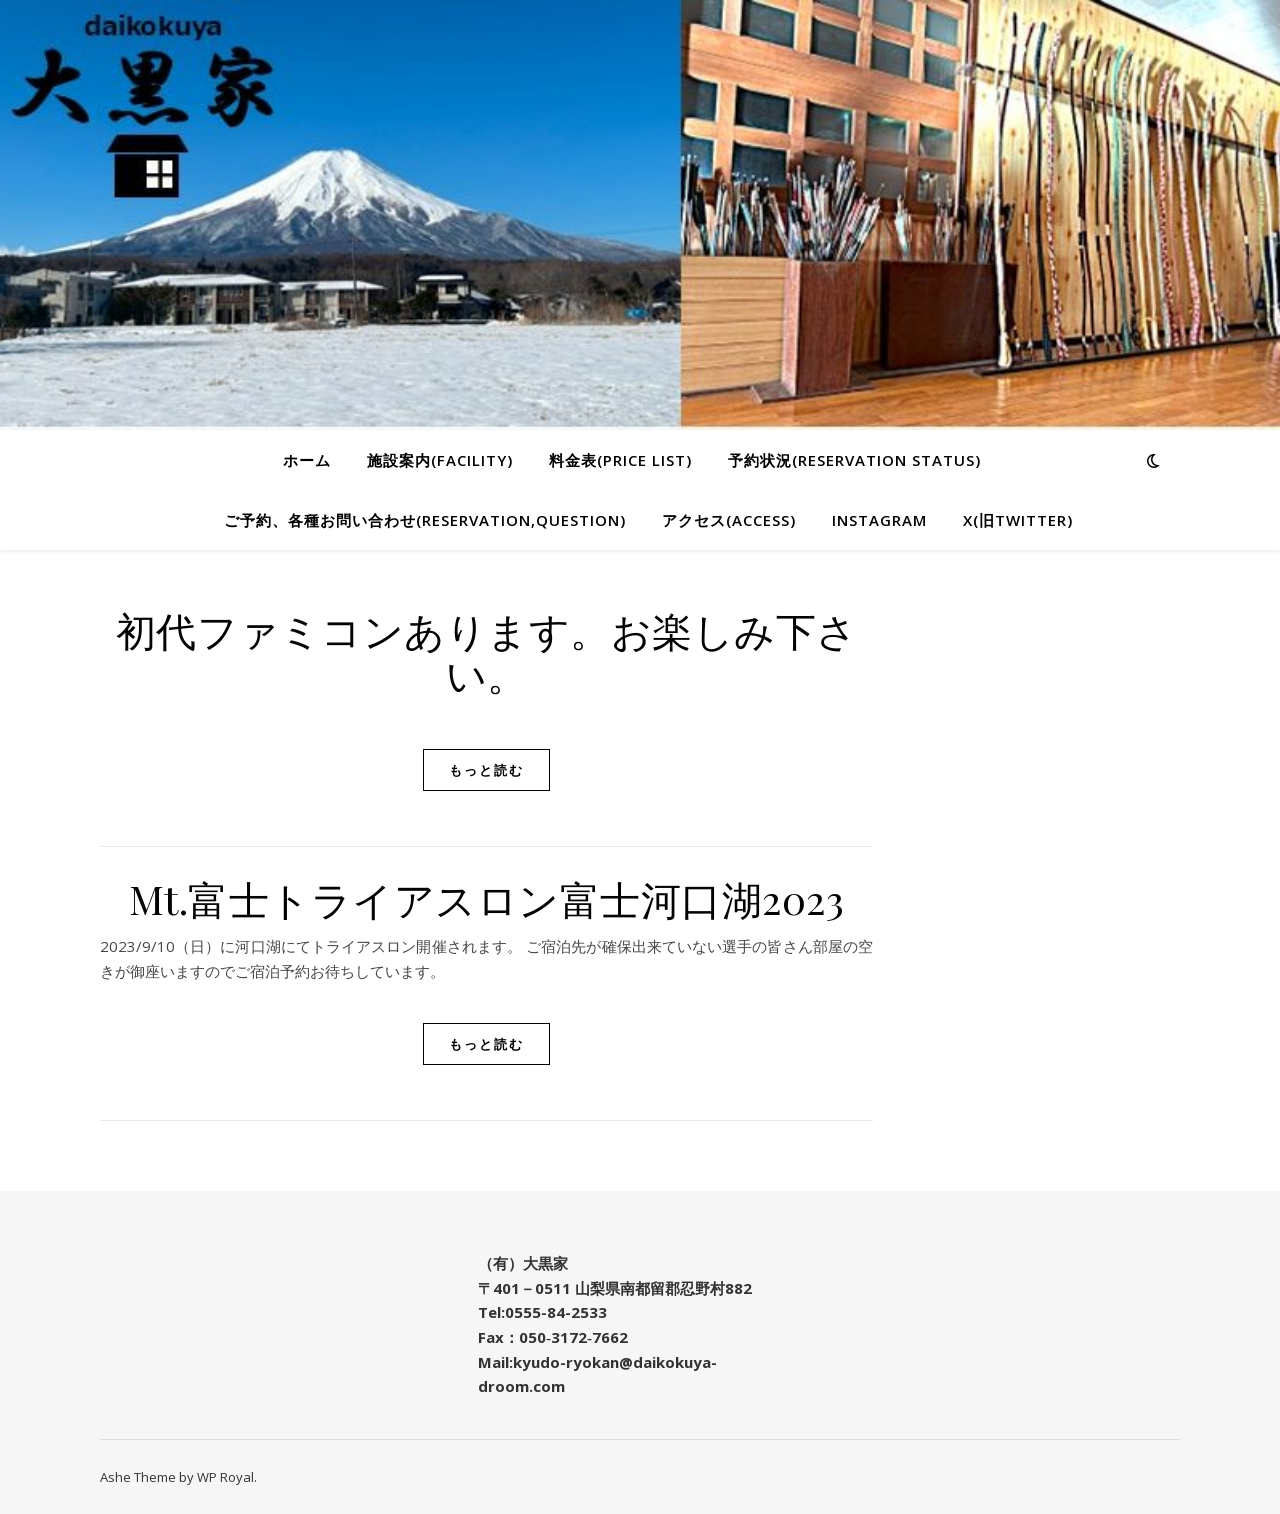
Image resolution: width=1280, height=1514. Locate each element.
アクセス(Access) (729, 520)
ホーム (307, 460)
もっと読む (486, 770)
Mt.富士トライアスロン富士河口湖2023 (487, 898)
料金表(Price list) (620, 460)
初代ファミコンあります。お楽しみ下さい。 (487, 651)
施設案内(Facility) (440, 460)
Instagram (879, 520)
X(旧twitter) (1018, 520)
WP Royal (225, 1477)
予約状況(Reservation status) (854, 460)
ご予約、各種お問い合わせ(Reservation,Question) (425, 520)
